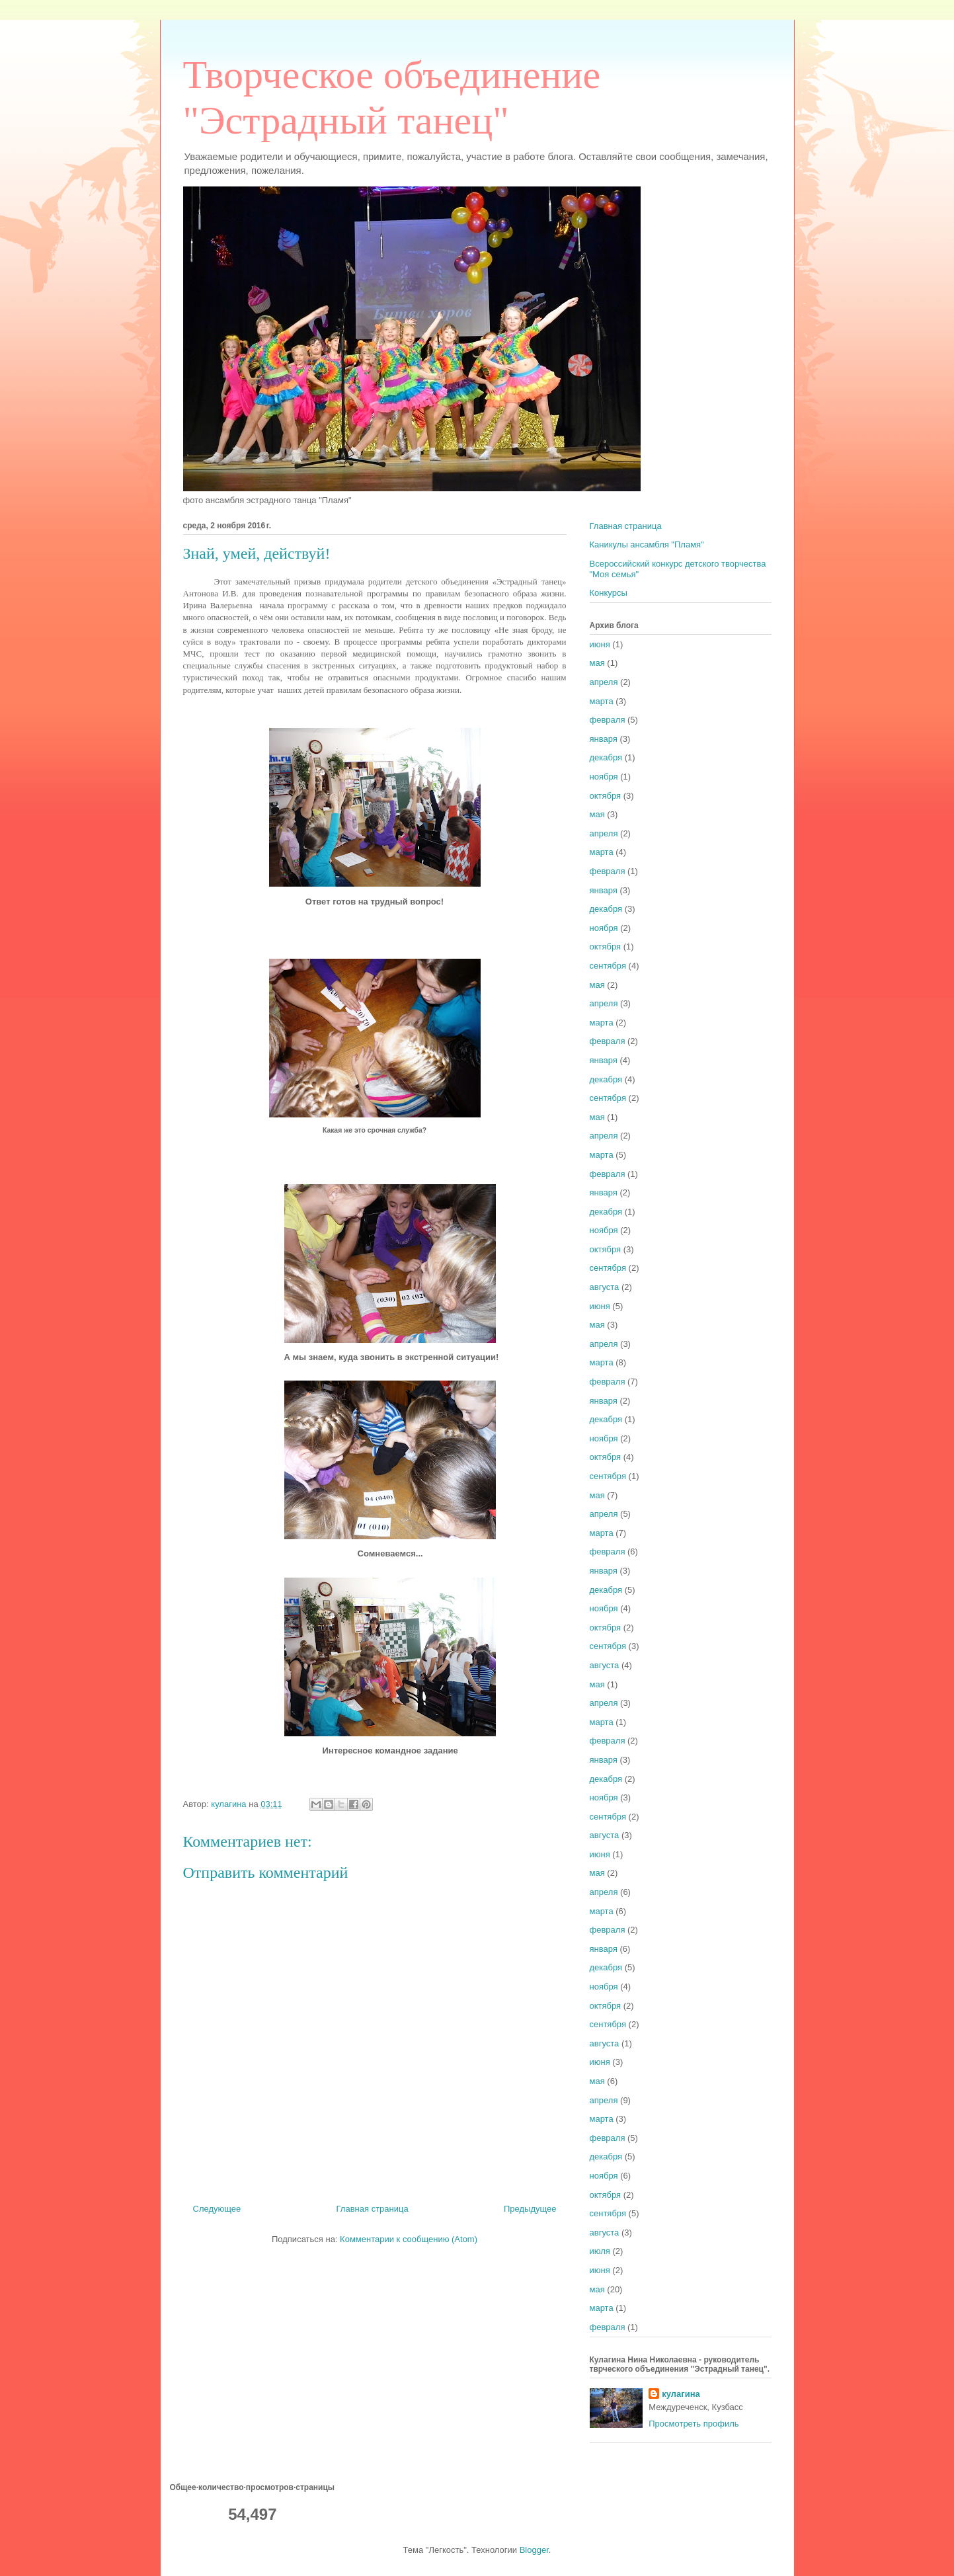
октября (605, 796)
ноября (604, 777)
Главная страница (373, 2209)
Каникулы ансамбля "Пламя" (647, 544)
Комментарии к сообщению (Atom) (408, 2239)
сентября (608, 966)
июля (600, 2251)
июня (600, 644)
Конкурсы (608, 593)
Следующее (217, 2209)
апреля (604, 682)
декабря (606, 757)
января (603, 739)
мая (597, 663)
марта (602, 701)
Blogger (534, 2550)
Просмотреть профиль (693, 2424)
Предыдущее (530, 2209)
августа (604, 1287)
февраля (607, 720)
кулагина (681, 2394)
